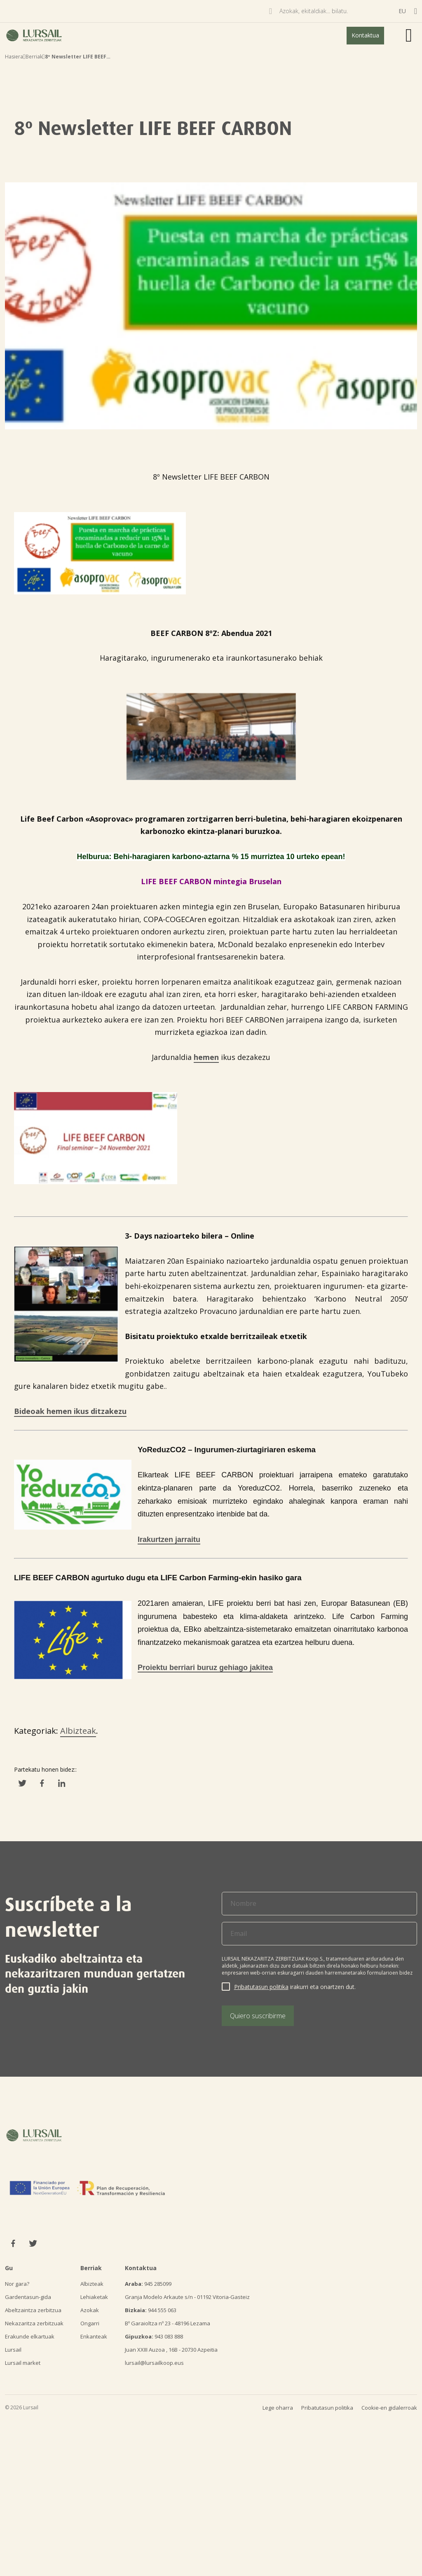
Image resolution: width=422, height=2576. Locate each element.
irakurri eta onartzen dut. (295, 1987)
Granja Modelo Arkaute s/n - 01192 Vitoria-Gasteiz (187, 2297)
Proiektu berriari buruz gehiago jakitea (205, 1667)
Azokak (89, 2310)
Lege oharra (278, 2407)
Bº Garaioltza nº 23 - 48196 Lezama (167, 2323)
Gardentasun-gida (28, 2297)
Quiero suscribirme (258, 2015)
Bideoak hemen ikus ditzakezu (70, 1411)
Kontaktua (365, 35)
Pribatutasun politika (261, 1987)
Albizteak (78, 1730)
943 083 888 (154, 2336)
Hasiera (14, 56)
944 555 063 (150, 2310)
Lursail (13, 2349)
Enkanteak (93, 2336)
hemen (206, 1057)
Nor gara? (17, 2283)
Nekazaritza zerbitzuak (34, 2323)
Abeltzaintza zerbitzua (33, 2310)
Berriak (34, 56)
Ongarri (89, 2323)
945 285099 (148, 2283)
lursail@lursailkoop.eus (154, 2362)
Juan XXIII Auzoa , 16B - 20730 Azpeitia (171, 2349)
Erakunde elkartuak (29, 2336)
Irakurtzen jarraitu (169, 1539)
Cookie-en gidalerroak (389, 2407)
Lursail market (22, 2362)
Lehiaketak (94, 2297)
